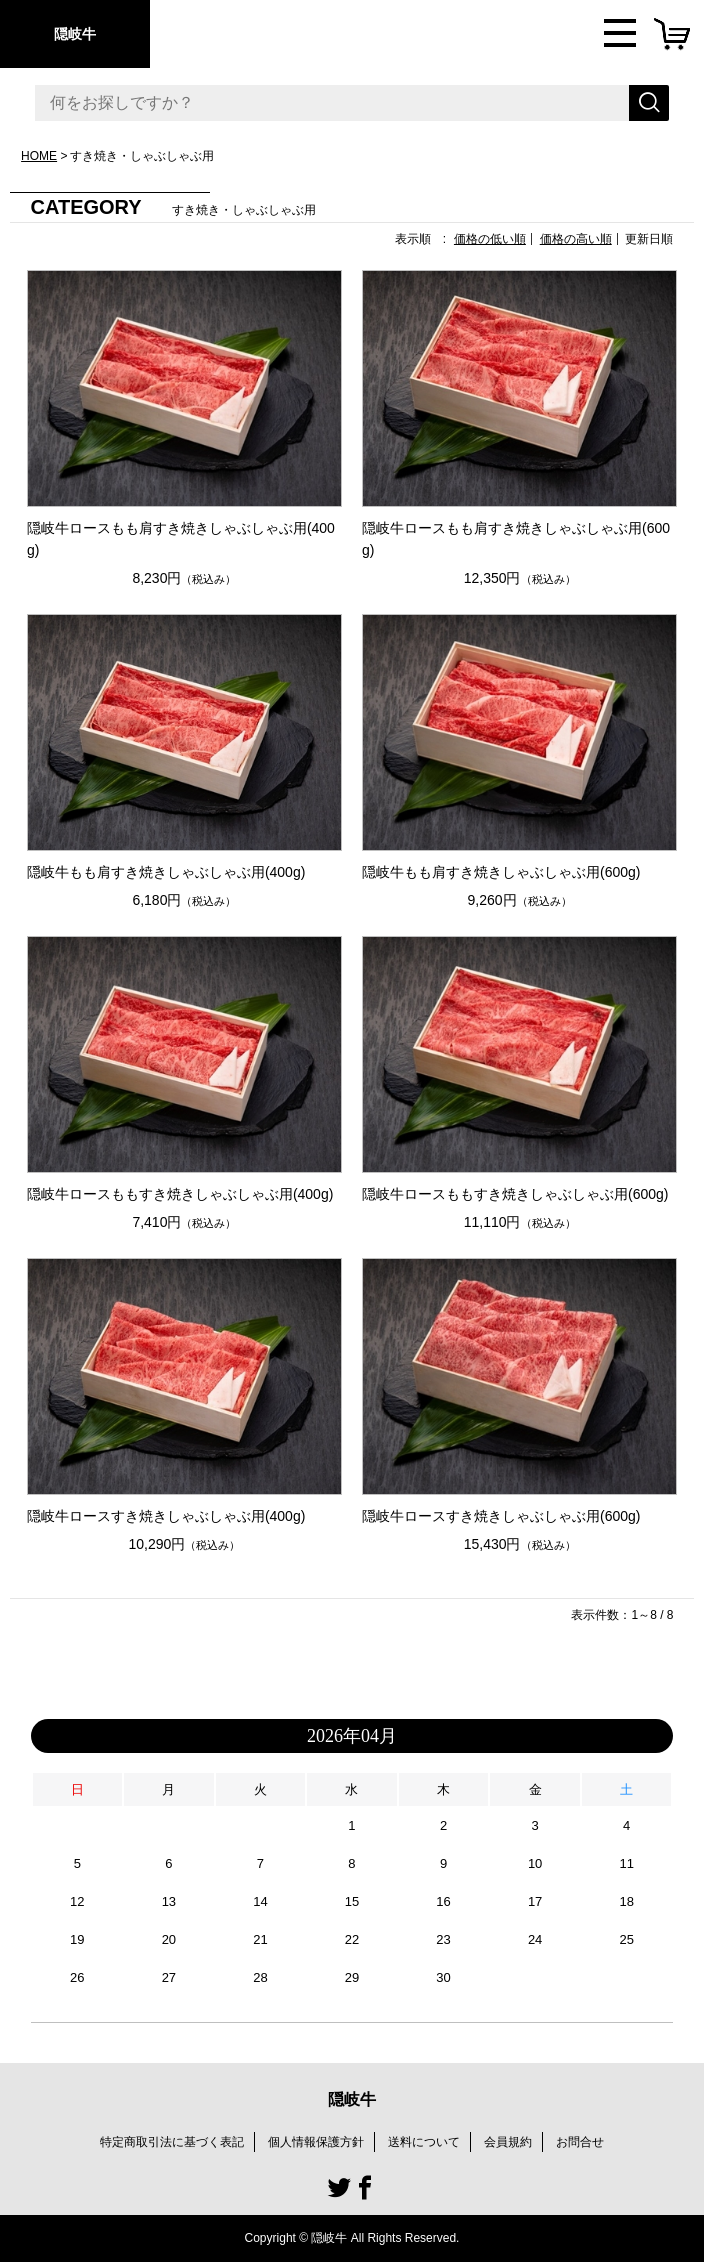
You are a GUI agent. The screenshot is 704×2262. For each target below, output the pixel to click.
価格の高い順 (576, 239)
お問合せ (580, 2142)
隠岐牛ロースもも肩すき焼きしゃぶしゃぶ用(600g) (516, 539)
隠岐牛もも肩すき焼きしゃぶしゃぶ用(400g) (166, 872)
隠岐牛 (75, 34)
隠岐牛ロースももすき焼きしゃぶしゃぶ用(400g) (180, 1194)
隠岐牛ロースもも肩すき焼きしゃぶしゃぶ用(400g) (181, 539)
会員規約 (508, 2142)
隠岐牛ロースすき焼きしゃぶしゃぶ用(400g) (166, 1516)
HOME (39, 156)
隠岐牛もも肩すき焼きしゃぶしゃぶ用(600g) (501, 872)
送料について (424, 2142)
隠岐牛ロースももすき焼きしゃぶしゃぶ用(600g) (515, 1194)
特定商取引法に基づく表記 (172, 2142)
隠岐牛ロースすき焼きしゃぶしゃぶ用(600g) (501, 1516)
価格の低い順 (490, 239)
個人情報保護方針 (316, 2142)
